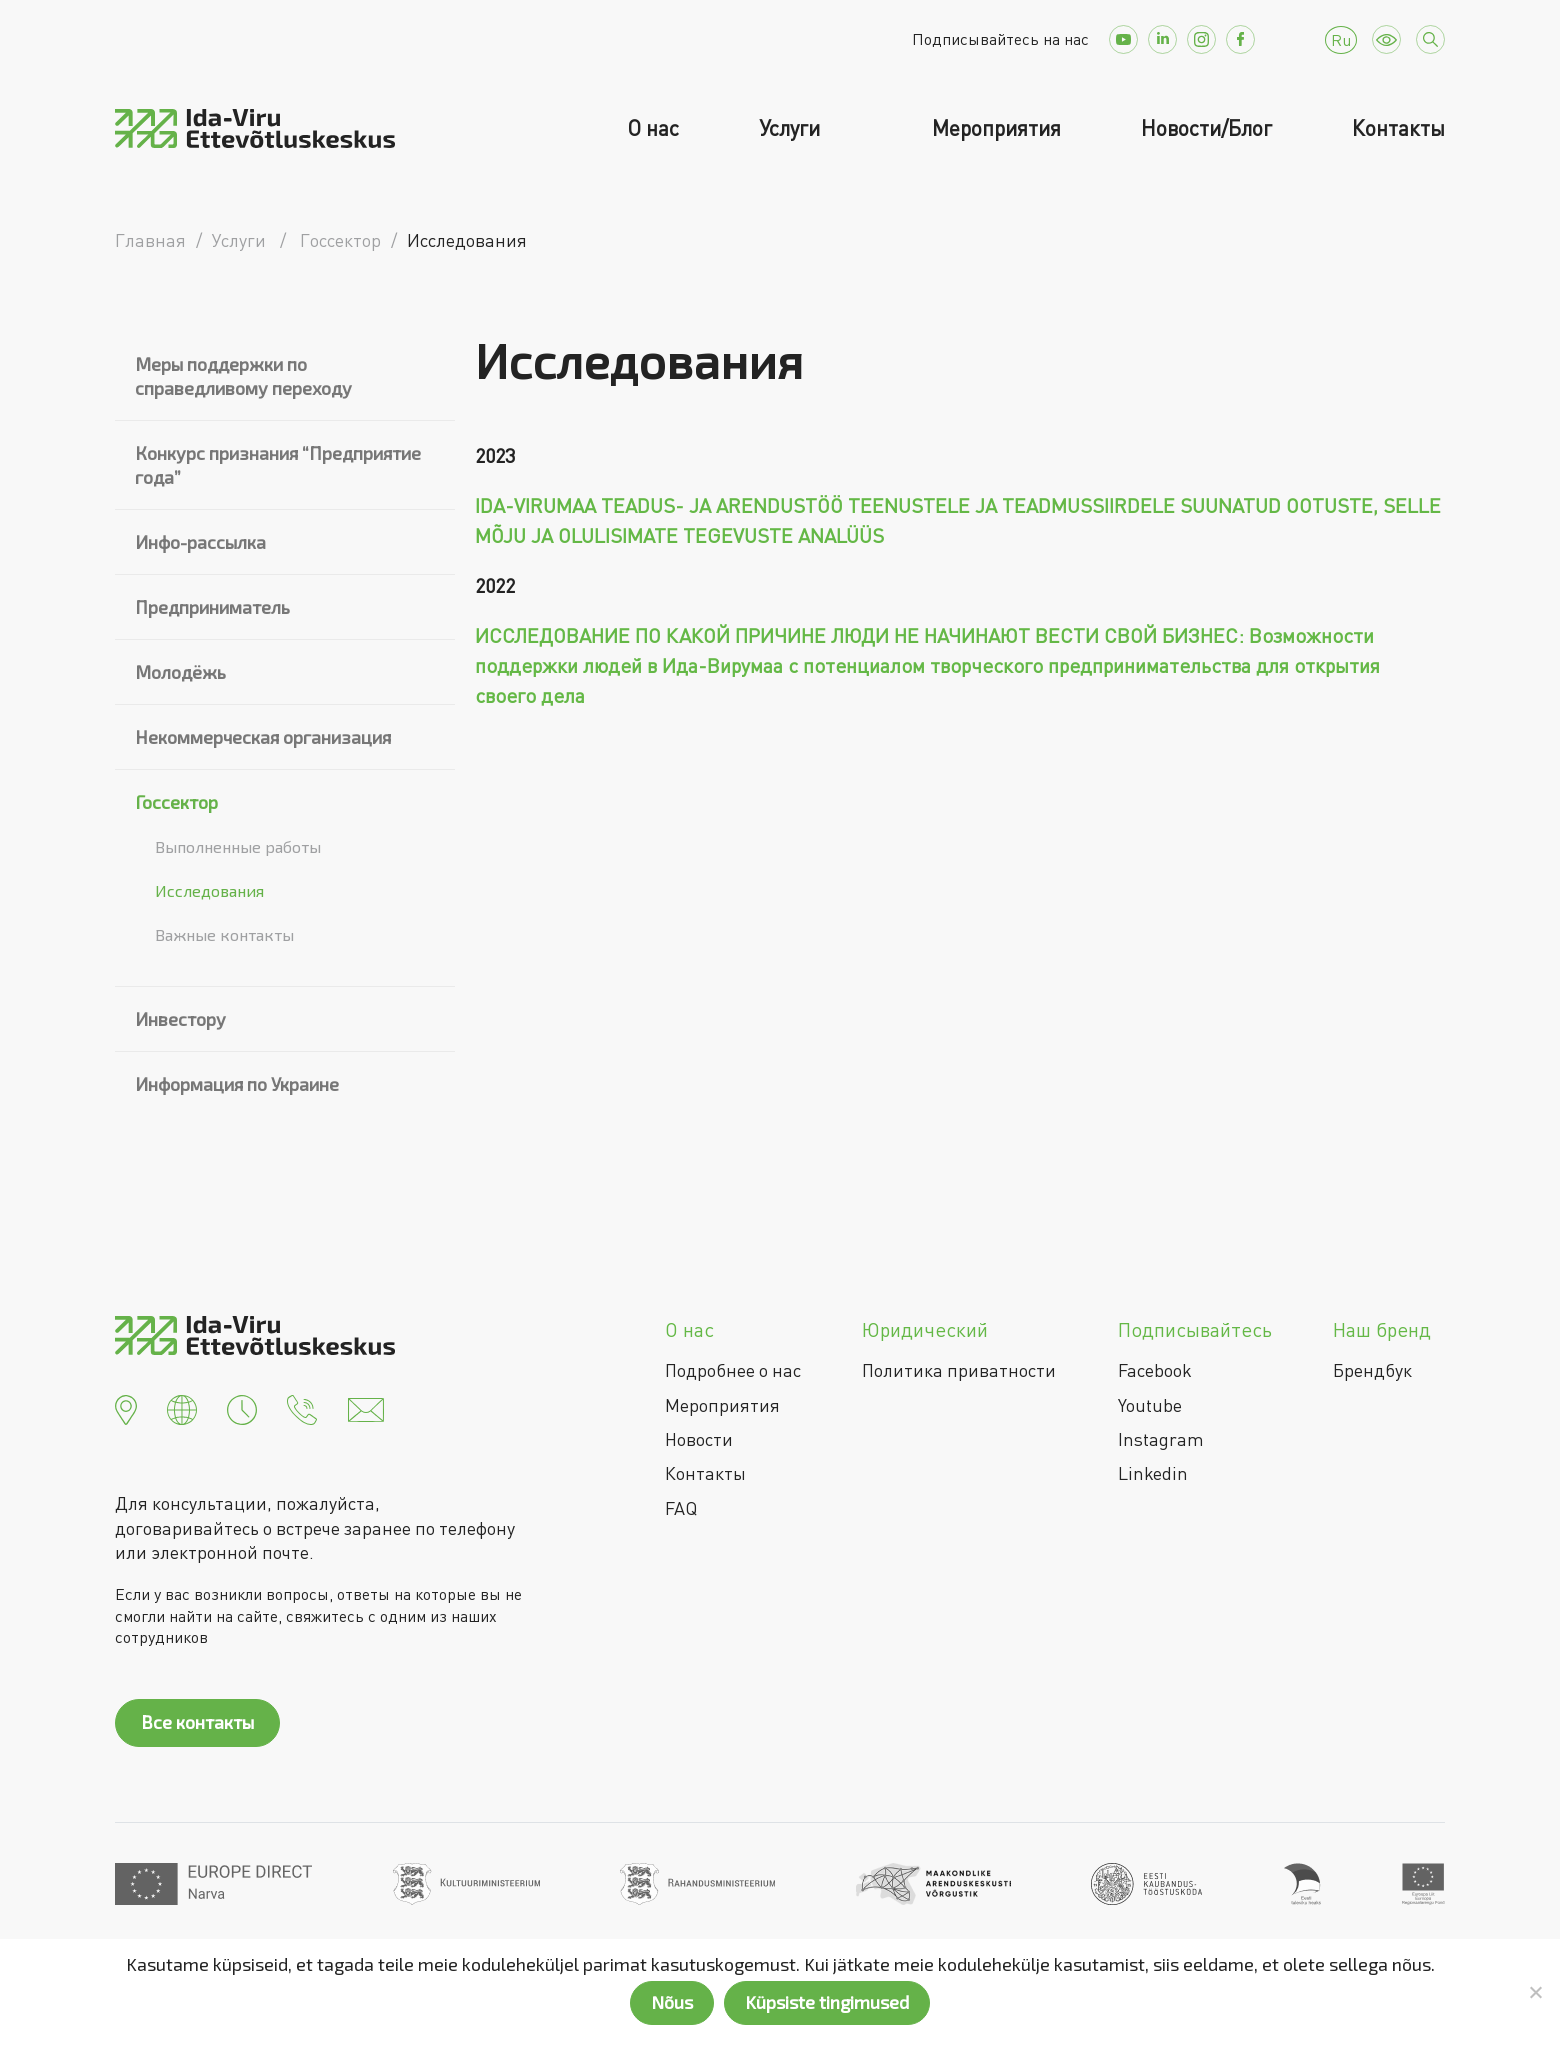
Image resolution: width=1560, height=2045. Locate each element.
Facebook (1155, 1370)
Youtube (1150, 1405)
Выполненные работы (238, 846)
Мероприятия (996, 128)
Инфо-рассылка (200, 542)
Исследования (209, 890)
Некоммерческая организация (263, 737)
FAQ (681, 1508)
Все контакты (197, 1722)
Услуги (792, 128)
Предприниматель (212, 607)
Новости (699, 1439)
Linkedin (1153, 1473)
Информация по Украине (237, 1084)
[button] (126, 1408)
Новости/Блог (1206, 128)
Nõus (672, 2002)
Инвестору (180, 1019)
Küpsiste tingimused (827, 2002)
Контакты (1398, 128)
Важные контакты (224, 934)
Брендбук (1372, 1370)
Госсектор (176, 802)
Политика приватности (959, 1370)
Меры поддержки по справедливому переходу (243, 376)
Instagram (1161, 1439)
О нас (653, 128)
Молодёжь (180, 672)
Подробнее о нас (733, 1370)
